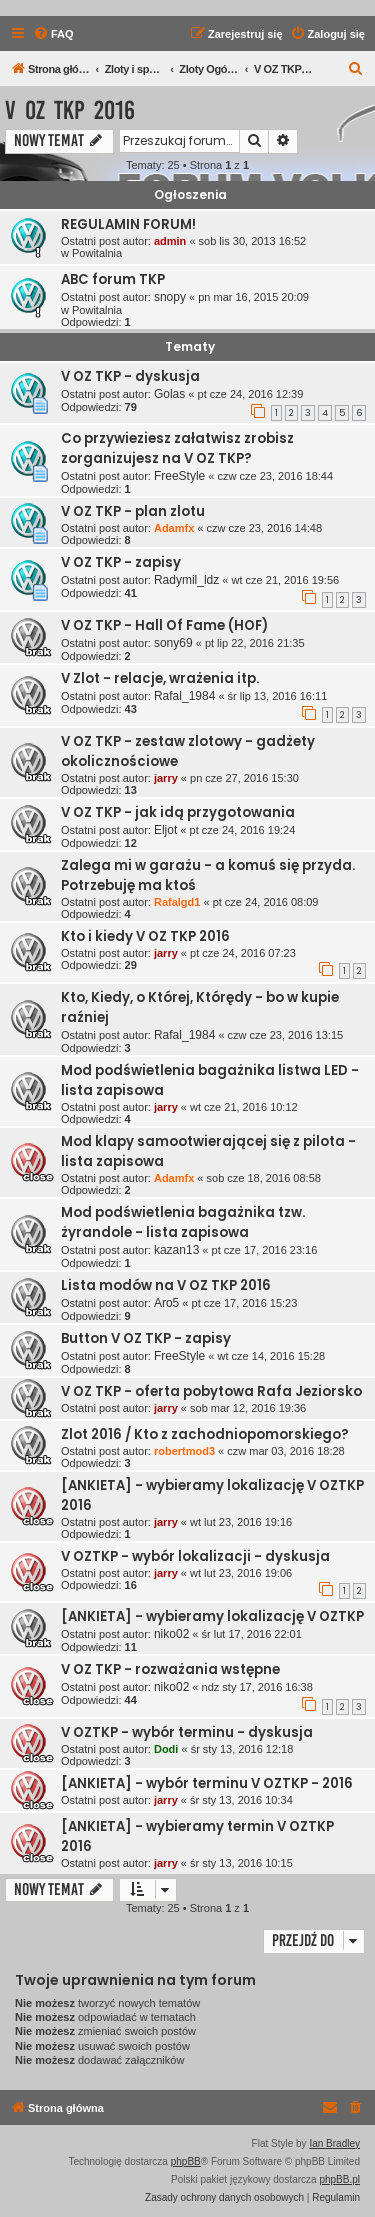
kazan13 (176, 1250)
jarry (166, 778)
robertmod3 (184, 1451)
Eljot (165, 830)
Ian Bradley (334, 2143)
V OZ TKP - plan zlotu (133, 511)
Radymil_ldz (186, 580)
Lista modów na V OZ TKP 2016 (166, 1285)
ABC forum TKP (113, 279)
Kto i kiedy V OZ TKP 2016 (145, 936)
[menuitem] (53, 34)
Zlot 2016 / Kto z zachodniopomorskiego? (205, 1434)
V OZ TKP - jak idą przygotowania (178, 812)
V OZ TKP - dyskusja (130, 376)
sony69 (173, 643)
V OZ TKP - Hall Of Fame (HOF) (164, 625)
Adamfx (174, 528)
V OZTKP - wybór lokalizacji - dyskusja (195, 1556)
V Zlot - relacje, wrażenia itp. (160, 678)
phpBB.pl (339, 2179)
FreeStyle (179, 476)
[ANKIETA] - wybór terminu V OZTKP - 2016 (207, 1783)
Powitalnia (97, 253)
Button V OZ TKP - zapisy (146, 1338)
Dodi (166, 1749)
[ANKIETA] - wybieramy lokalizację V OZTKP (212, 1616)
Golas (169, 394)
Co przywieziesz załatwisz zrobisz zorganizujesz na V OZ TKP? (177, 448)
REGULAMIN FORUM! (128, 224)
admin (170, 241)
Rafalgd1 (177, 902)
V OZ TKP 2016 (70, 110)
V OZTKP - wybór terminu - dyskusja (187, 1732)
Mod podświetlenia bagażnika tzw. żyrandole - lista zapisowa (183, 1222)
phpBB (186, 2161)
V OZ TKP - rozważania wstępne (170, 1669)
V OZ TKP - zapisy (121, 562)
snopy (170, 297)
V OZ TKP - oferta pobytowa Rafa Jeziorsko (211, 1391)
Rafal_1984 (184, 696)
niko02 (171, 1634)
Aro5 (166, 1303)
